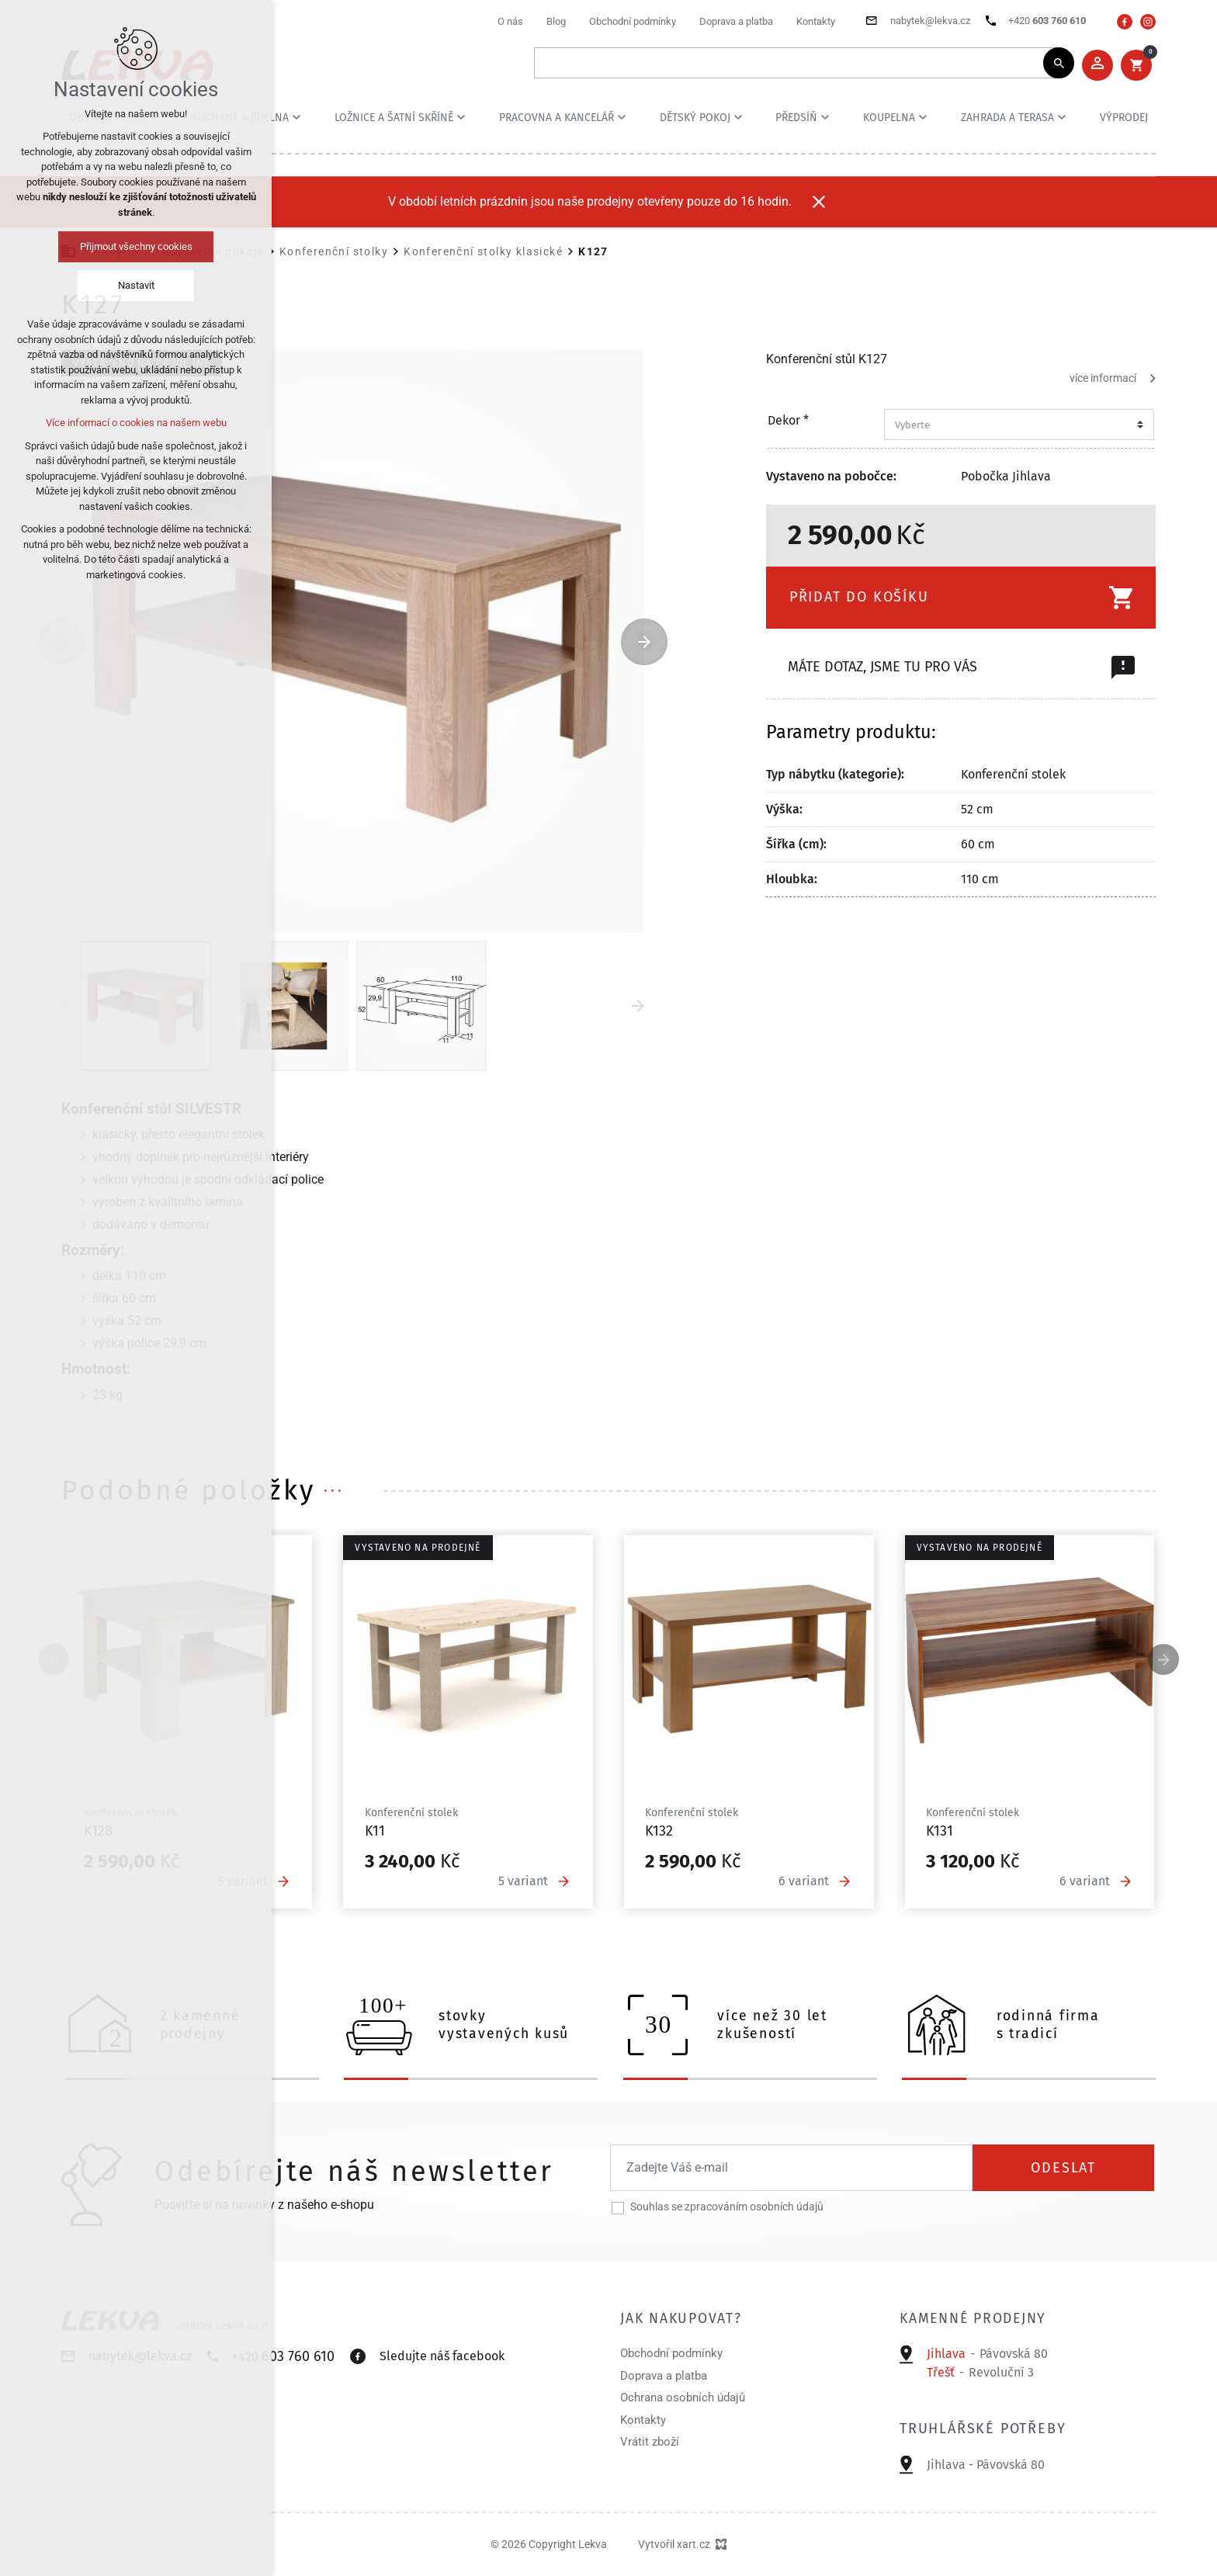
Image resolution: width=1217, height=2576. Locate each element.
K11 (375, 1831)
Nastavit (136, 285)
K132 (659, 1831)
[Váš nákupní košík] (1136, 65)
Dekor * (788, 421)
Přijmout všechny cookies (136, 246)
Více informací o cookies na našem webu (136, 422)
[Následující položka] (644, 642)
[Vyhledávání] (1058, 62)
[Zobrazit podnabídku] (296, 117)
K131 (939, 1831)
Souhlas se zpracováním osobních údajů (726, 2206)
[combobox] (1014, 425)
